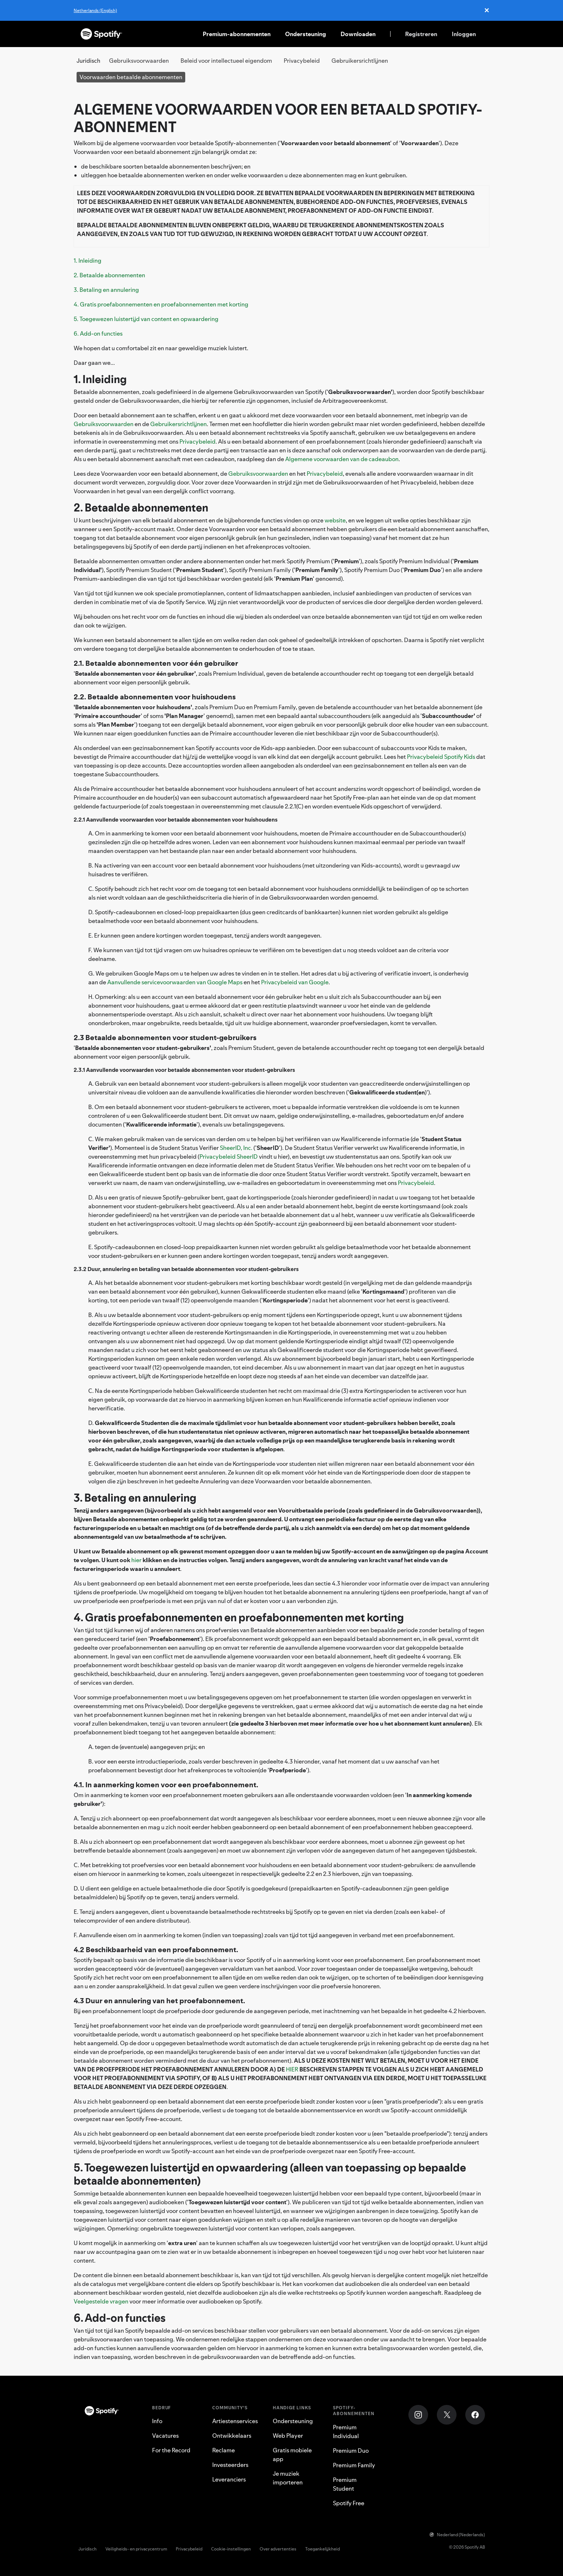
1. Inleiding (87, 260)
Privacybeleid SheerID (228, 1156)
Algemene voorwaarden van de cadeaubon (342, 459)
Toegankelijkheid (322, 2549)
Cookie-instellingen (231, 2549)
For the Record (171, 2450)
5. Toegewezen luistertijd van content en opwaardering (146, 319)
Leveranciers (229, 2479)
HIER (292, 2069)
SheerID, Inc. (236, 1148)
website (335, 520)
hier (136, 1560)
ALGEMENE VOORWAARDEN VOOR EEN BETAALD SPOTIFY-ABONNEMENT (278, 118)
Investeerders (230, 2465)
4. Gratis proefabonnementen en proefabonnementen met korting (161, 304)
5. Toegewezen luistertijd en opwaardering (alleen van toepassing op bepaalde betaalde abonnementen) (270, 2174)
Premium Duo (351, 2450)
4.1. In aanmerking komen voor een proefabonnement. (166, 1785)
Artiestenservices (235, 2421)
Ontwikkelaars (231, 2436)
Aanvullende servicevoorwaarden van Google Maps (174, 982)
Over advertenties (278, 2549)
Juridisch (87, 2549)
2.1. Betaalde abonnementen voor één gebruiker (156, 663)
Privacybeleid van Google (295, 982)
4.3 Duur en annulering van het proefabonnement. (159, 2001)
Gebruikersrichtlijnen (359, 61)
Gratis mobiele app (292, 2454)
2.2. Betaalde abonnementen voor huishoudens (155, 697)
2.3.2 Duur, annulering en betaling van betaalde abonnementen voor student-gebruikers (186, 1269)
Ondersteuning (305, 34)
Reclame (223, 2450)
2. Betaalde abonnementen (109, 275)
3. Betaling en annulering (106, 290)
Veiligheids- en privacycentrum (136, 2549)
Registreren (421, 34)
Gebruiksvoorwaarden (139, 61)
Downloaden (358, 34)
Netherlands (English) (95, 10)
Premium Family (354, 2465)
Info (157, 2421)
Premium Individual (346, 2431)
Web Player (288, 2436)
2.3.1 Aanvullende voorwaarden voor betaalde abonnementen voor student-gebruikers (184, 1070)
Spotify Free (348, 2503)
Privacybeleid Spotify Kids (441, 757)
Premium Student (345, 2484)
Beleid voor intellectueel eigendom (226, 61)
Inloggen (464, 34)
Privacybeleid (302, 61)
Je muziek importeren (288, 2477)
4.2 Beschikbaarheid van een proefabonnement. (156, 1949)
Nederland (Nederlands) (457, 2534)
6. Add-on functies (98, 333)
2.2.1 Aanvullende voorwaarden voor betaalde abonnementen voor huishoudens (175, 819)
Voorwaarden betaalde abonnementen (130, 77)
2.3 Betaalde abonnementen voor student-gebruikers (165, 1037)
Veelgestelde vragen (101, 2301)
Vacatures (165, 2436)
